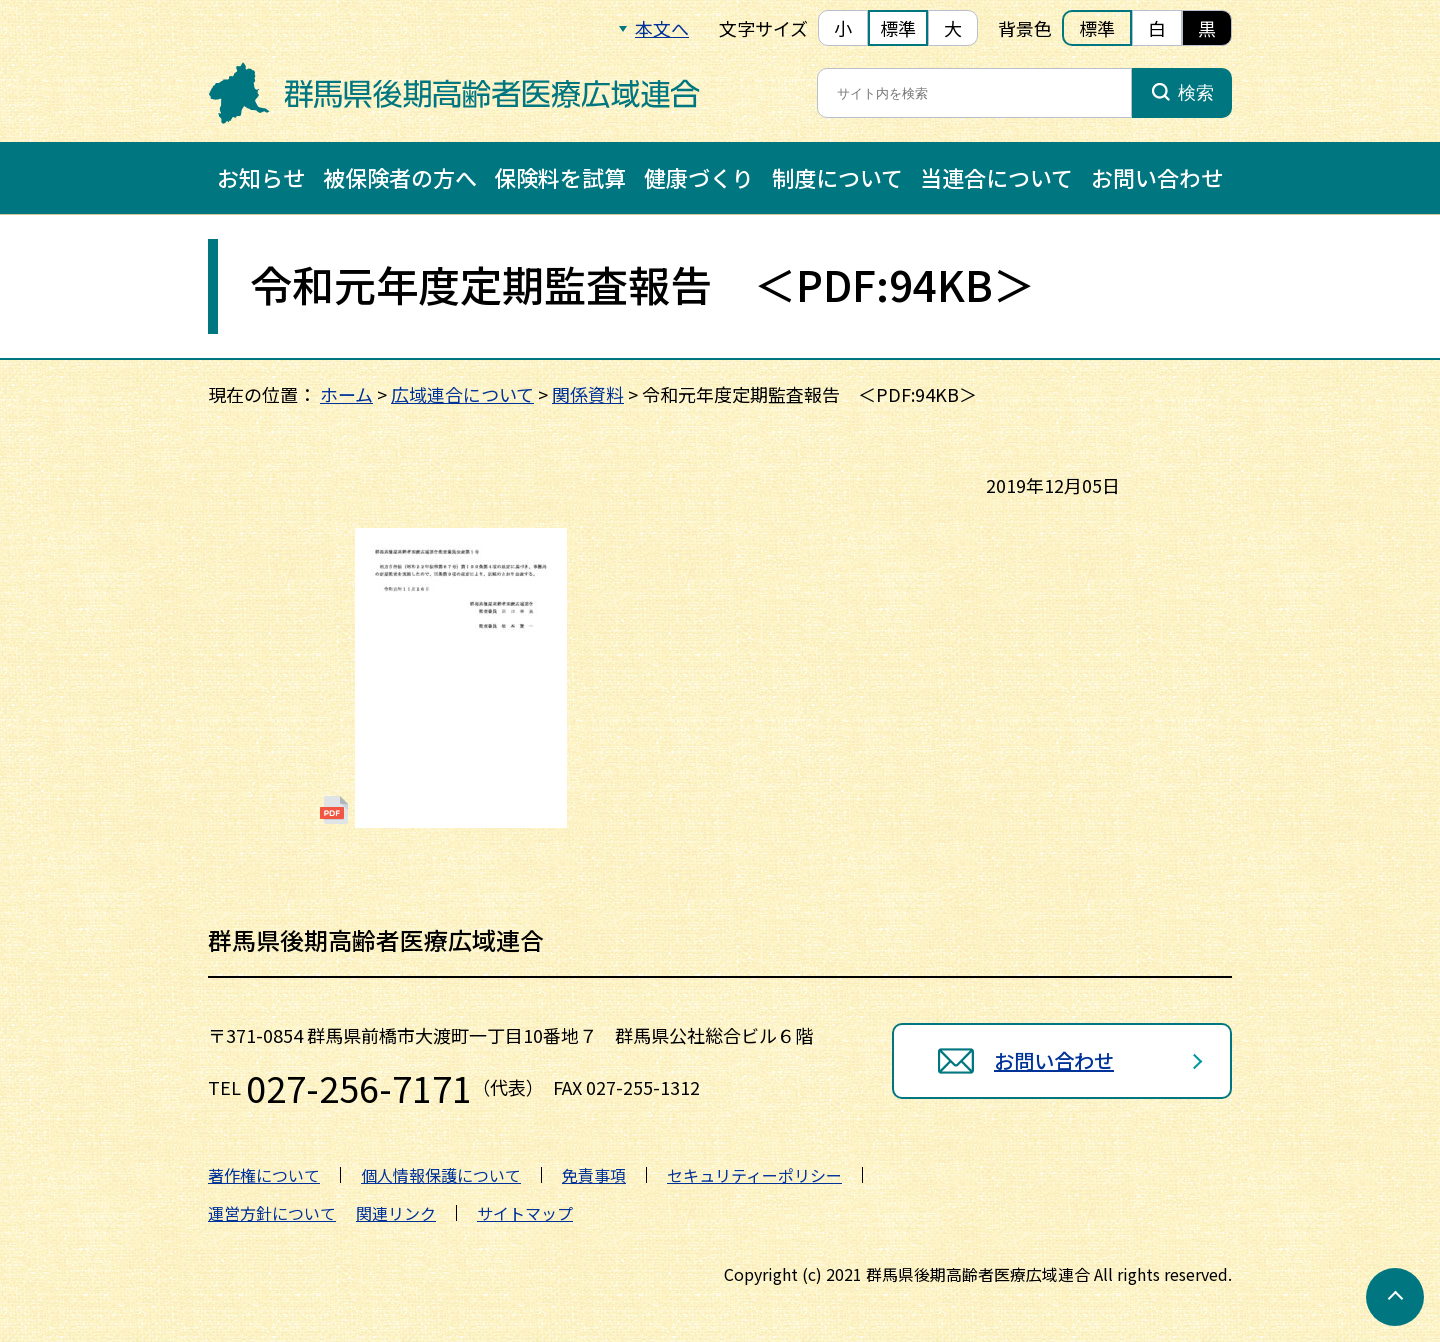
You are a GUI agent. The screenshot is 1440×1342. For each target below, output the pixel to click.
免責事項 (594, 1175)
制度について (837, 177)
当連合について (996, 177)
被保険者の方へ (400, 177)
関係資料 (588, 394)
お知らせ (261, 177)
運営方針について (272, 1213)
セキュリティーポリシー (754, 1175)
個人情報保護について (441, 1175)
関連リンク (396, 1213)
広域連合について (462, 394)
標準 (898, 28)
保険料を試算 (560, 177)
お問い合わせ (1157, 177)
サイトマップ (525, 1213)
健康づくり (699, 177)
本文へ (662, 28)
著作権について (264, 1175)
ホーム (346, 394)
